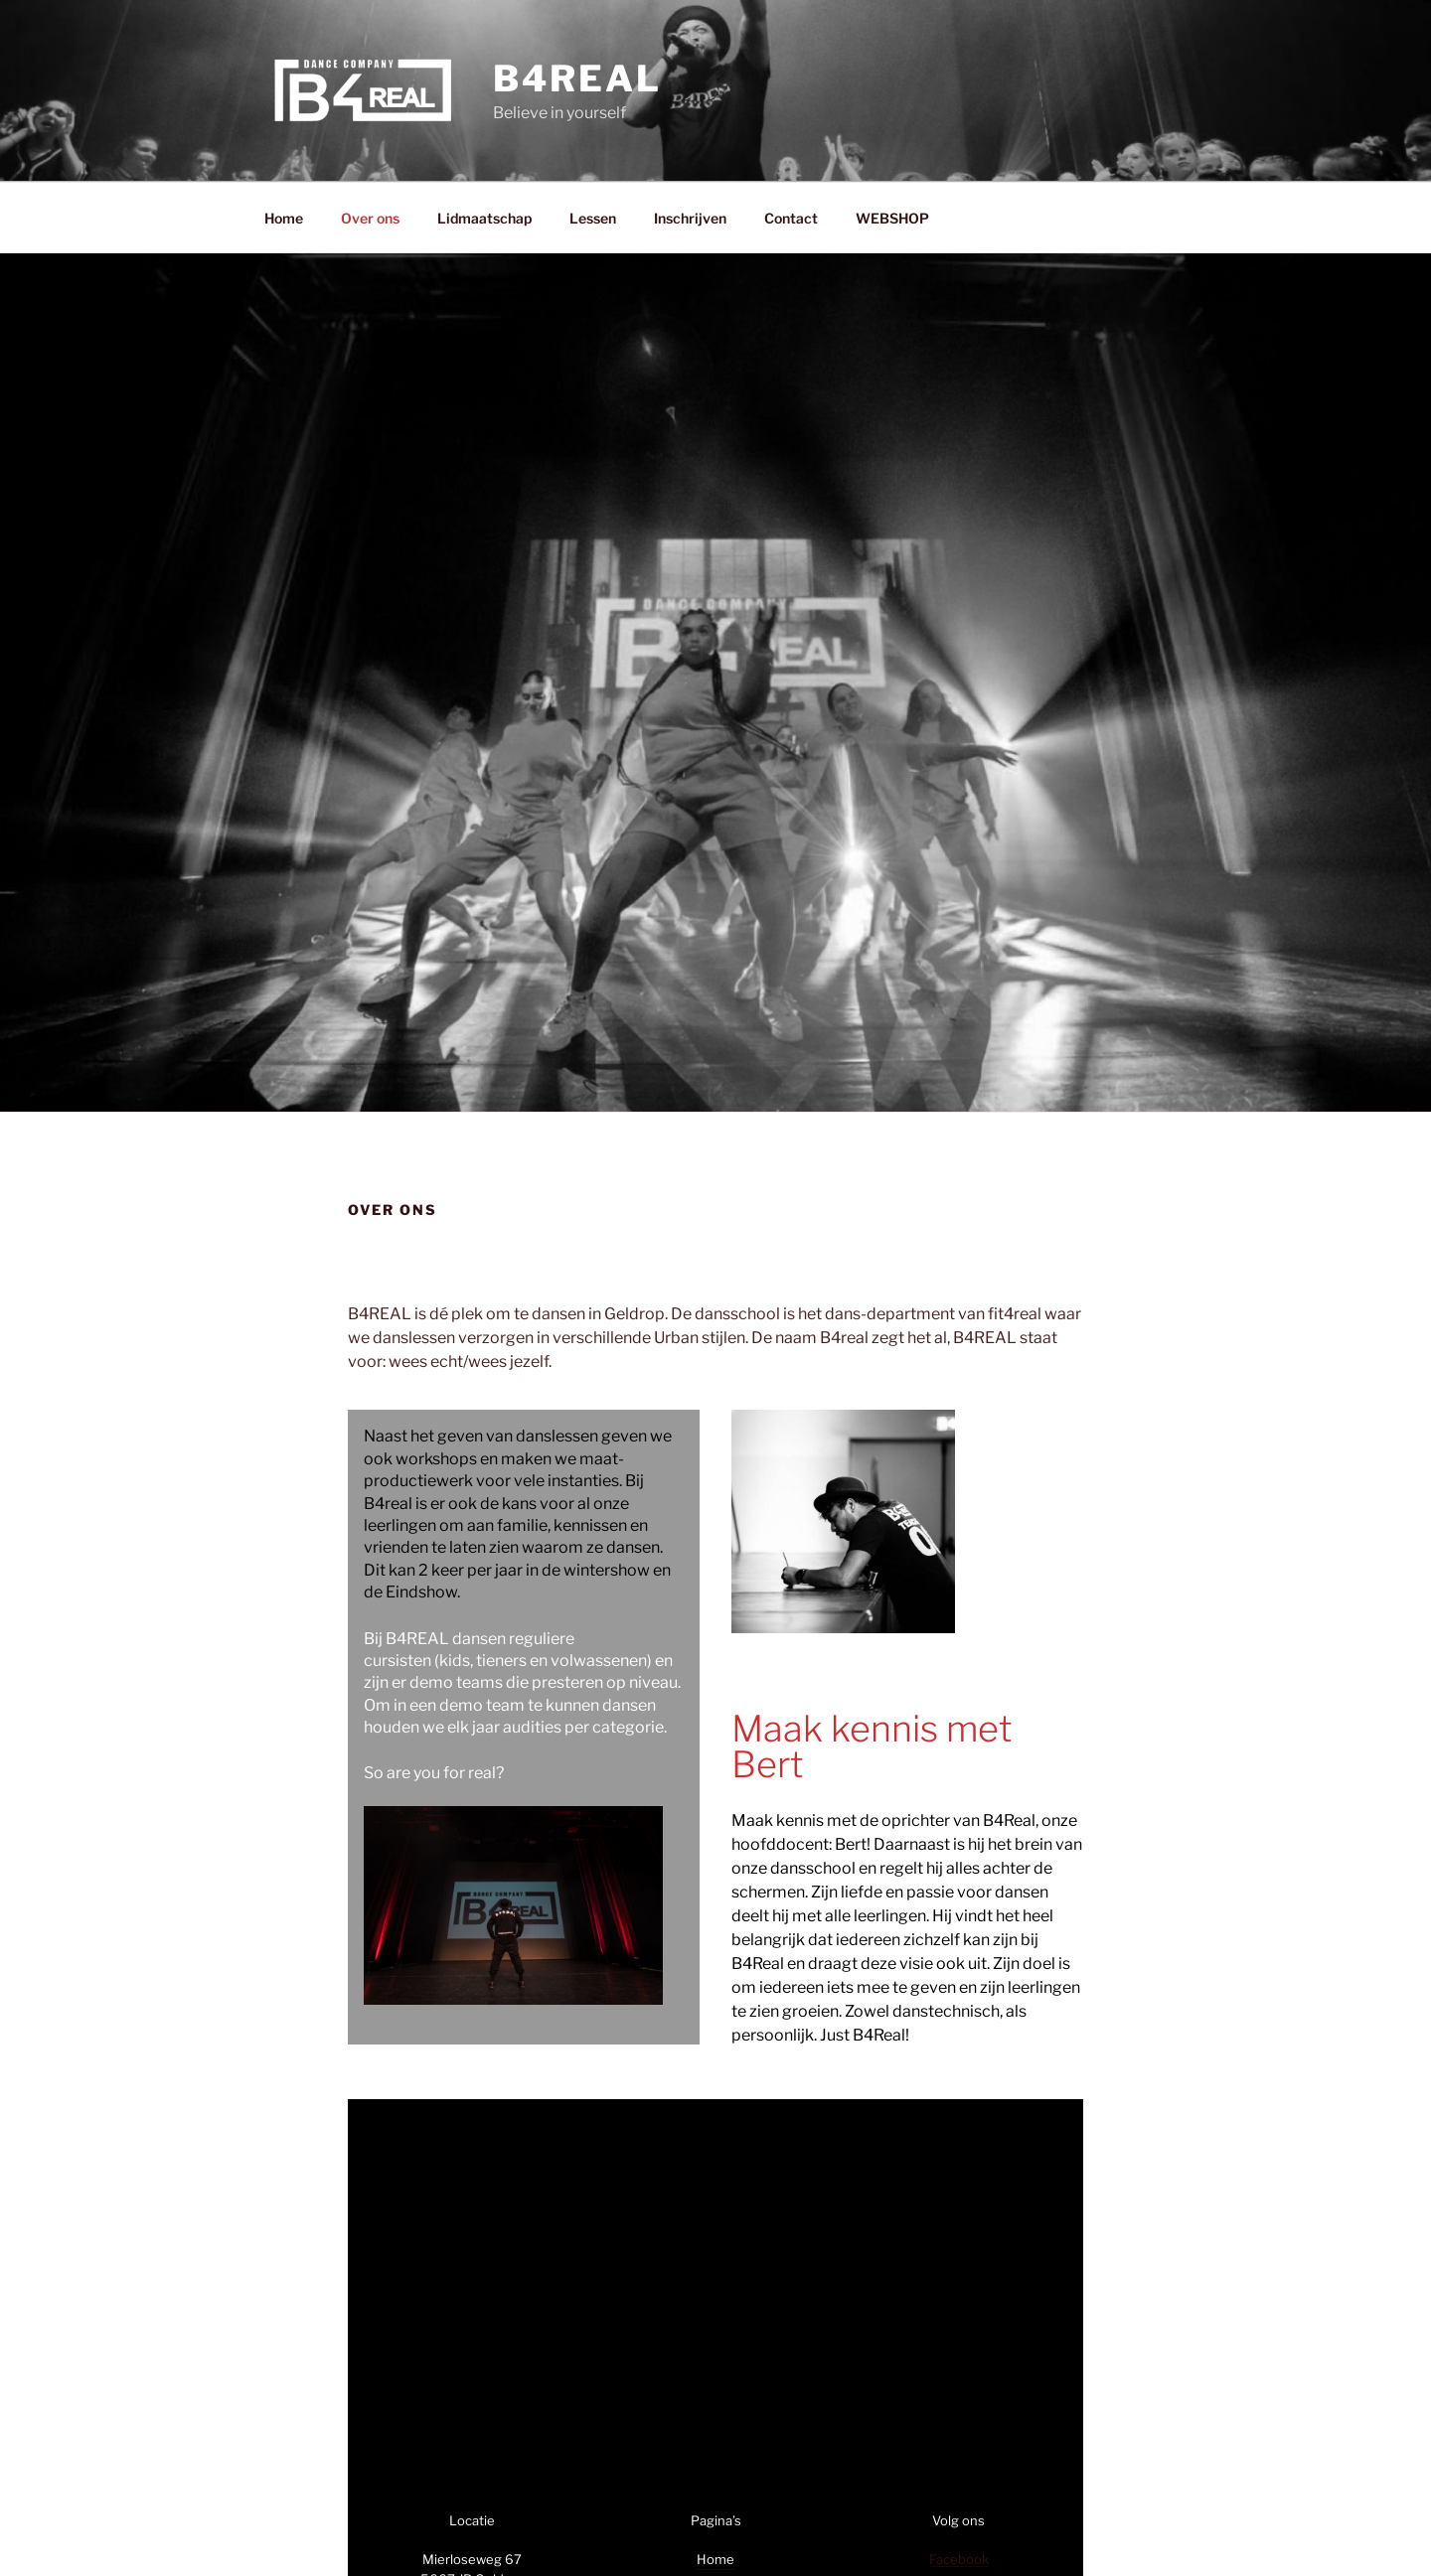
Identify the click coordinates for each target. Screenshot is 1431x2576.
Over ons (370, 218)
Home (283, 218)
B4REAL (577, 78)
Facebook (959, 2559)
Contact (791, 218)
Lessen (592, 218)
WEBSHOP (892, 218)
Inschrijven (690, 218)
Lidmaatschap (484, 218)
